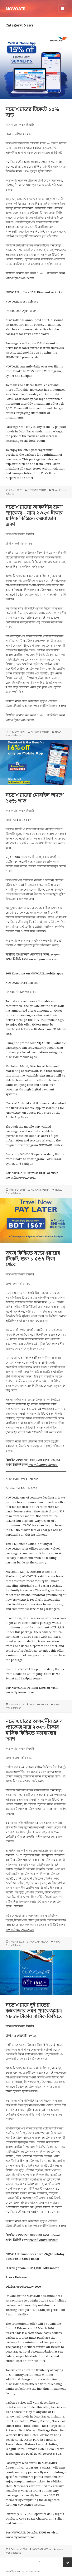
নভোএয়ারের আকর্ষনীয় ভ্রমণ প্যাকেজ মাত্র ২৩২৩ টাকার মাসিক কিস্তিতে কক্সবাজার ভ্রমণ (34, 1730)
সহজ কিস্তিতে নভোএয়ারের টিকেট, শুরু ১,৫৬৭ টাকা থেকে (33, 1258)
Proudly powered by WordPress (23, 2571)
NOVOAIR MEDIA (37, 490)
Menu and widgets (62, 12)
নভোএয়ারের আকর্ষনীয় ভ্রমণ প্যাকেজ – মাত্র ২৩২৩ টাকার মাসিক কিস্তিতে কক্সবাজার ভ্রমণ (34, 515)
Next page (67, 2562)
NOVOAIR (16, 8)
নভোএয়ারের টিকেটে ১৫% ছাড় (32, 112)
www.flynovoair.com (20, 278)
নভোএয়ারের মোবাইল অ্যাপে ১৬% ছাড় (35, 797)
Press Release (13, 735)
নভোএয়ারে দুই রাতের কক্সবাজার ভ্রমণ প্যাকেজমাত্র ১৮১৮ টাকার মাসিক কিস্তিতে (34, 2010)
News (55, 490)
